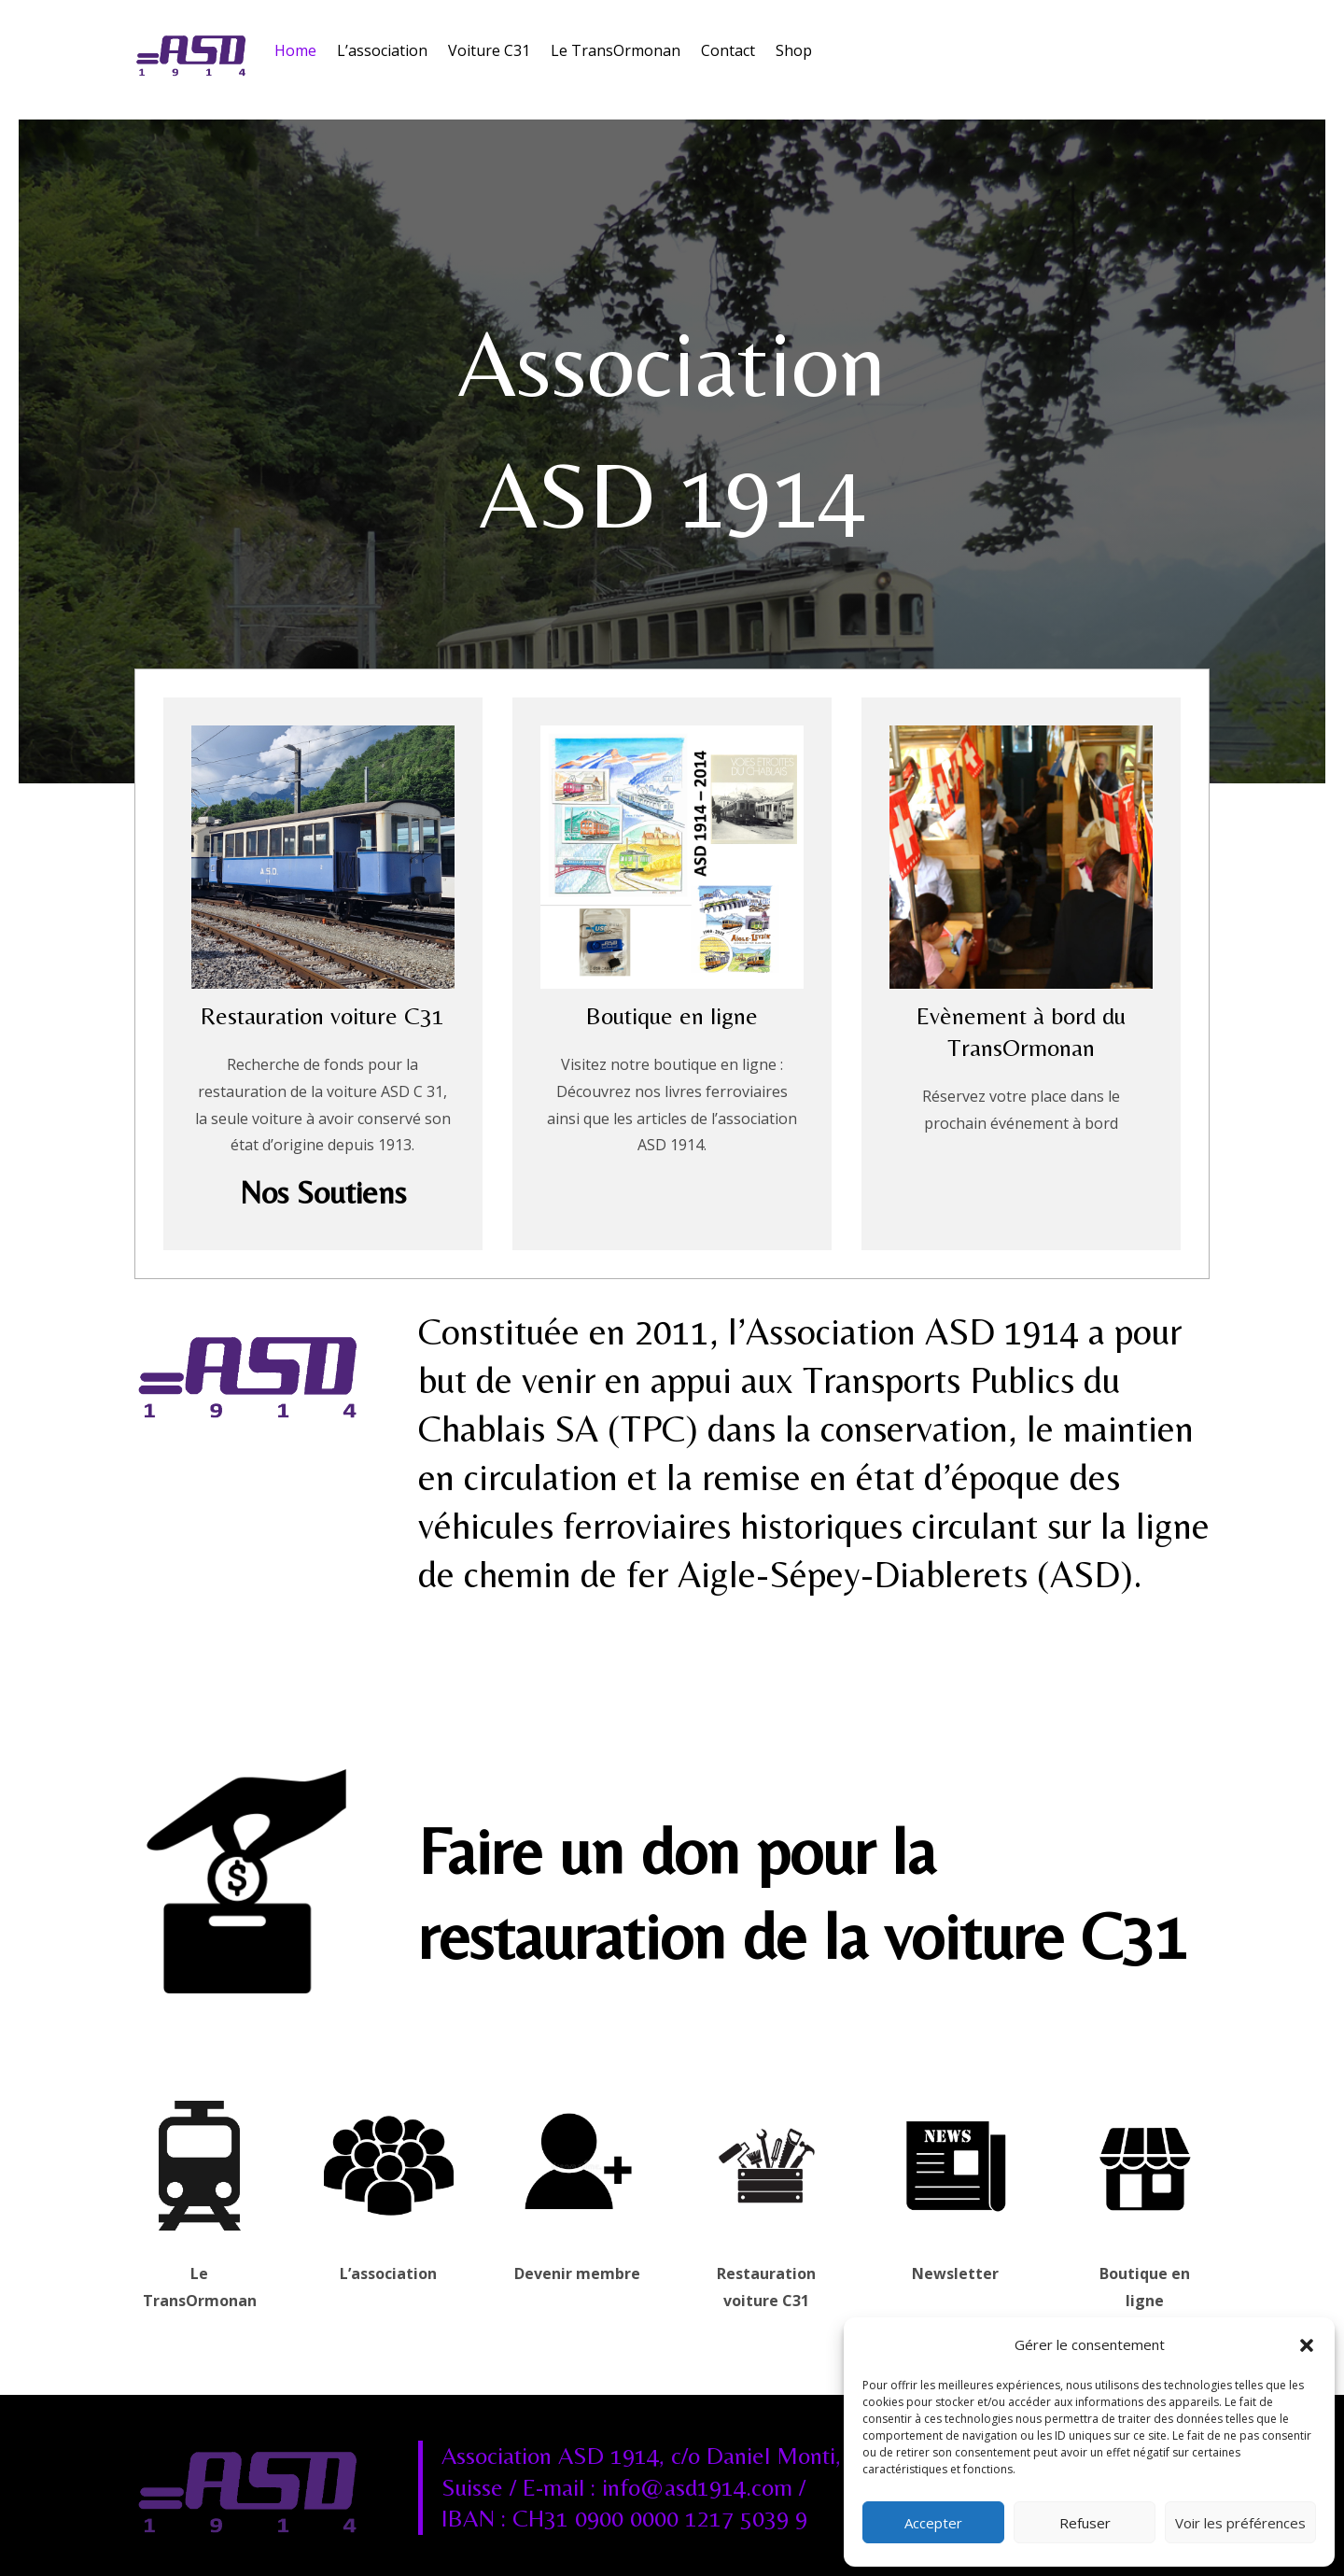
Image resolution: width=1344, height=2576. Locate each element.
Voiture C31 (489, 50)
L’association (382, 50)
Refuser (1085, 2522)
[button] (1306, 2345)
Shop (794, 50)
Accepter (933, 2522)
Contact (728, 50)
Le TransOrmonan (615, 50)
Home (295, 50)
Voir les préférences (1240, 2522)
